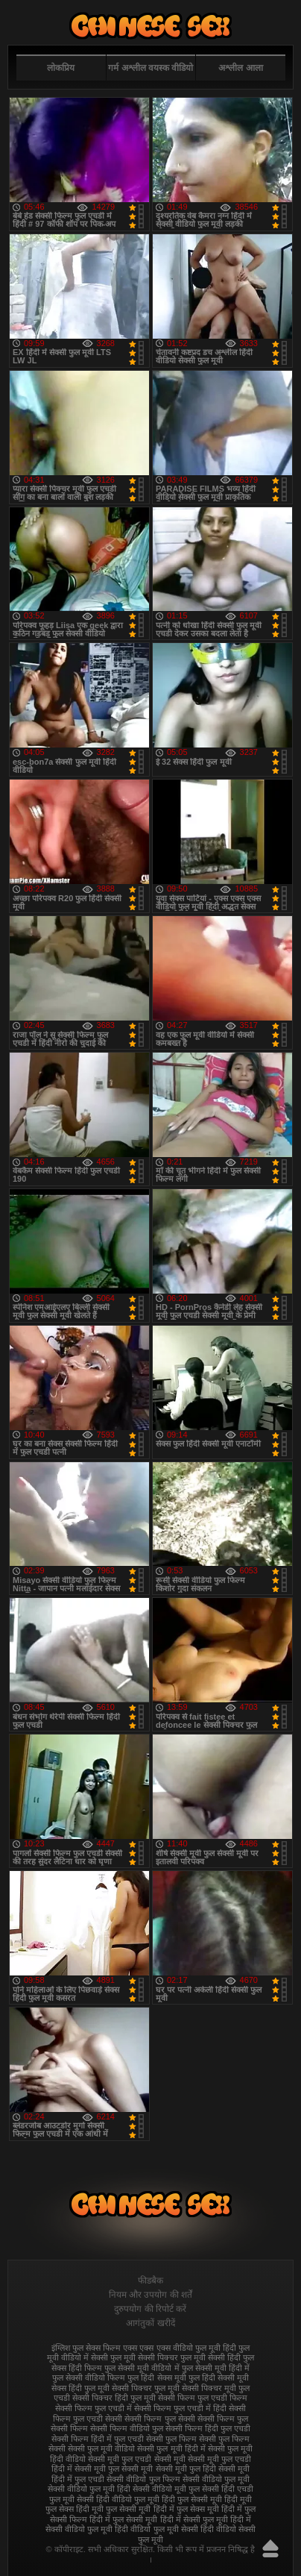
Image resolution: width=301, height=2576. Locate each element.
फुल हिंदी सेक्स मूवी (156, 2377)
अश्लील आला (240, 68)
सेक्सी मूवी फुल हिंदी (186, 2468)
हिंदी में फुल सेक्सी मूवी (123, 2519)
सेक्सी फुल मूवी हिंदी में (171, 2448)
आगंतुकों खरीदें (150, 2323)
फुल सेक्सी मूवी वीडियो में (141, 2367)
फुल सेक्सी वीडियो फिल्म (88, 2377)
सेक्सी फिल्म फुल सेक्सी (159, 2418)
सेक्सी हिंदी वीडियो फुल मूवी (118, 2499)
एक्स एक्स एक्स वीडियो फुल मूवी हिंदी (179, 2347)
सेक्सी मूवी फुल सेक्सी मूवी (114, 2468)
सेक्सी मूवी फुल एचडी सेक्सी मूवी (136, 2458)
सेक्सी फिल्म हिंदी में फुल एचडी (97, 2438)
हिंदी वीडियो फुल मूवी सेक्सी (156, 2529)
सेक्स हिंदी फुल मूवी (80, 2388)
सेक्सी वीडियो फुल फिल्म (143, 2479)
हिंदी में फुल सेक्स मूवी (186, 2508)
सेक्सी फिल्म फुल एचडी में (93, 2408)
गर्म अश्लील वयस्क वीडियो (150, 68)
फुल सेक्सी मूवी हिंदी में (216, 2367)
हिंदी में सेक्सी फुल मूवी (194, 2519)
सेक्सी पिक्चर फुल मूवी (146, 2388)
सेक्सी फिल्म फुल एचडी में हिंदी (180, 2408)
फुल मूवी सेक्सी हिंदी (210, 2357)
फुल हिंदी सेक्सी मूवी (218, 2377)
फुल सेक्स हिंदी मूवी (150, 25)
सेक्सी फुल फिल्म (171, 2438)
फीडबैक (150, 2280)
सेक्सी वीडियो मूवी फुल (166, 2488)
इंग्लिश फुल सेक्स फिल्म (86, 2347)
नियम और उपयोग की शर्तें (150, 2295)
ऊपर (270, 2548)
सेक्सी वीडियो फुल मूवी (216, 2479)
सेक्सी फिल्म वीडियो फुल (126, 2428)
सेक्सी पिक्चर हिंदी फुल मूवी (114, 2397)
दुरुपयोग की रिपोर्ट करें (150, 2309)
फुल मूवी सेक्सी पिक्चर (144, 2357)
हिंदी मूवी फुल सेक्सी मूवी (113, 2508)
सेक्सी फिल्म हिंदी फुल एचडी (207, 2428)
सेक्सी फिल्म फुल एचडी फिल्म (202, 2397)
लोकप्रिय (61, 68)
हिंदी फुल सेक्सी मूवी (192, 2499)
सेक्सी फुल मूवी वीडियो (101, 2448)
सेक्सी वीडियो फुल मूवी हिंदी (89, 2488)
